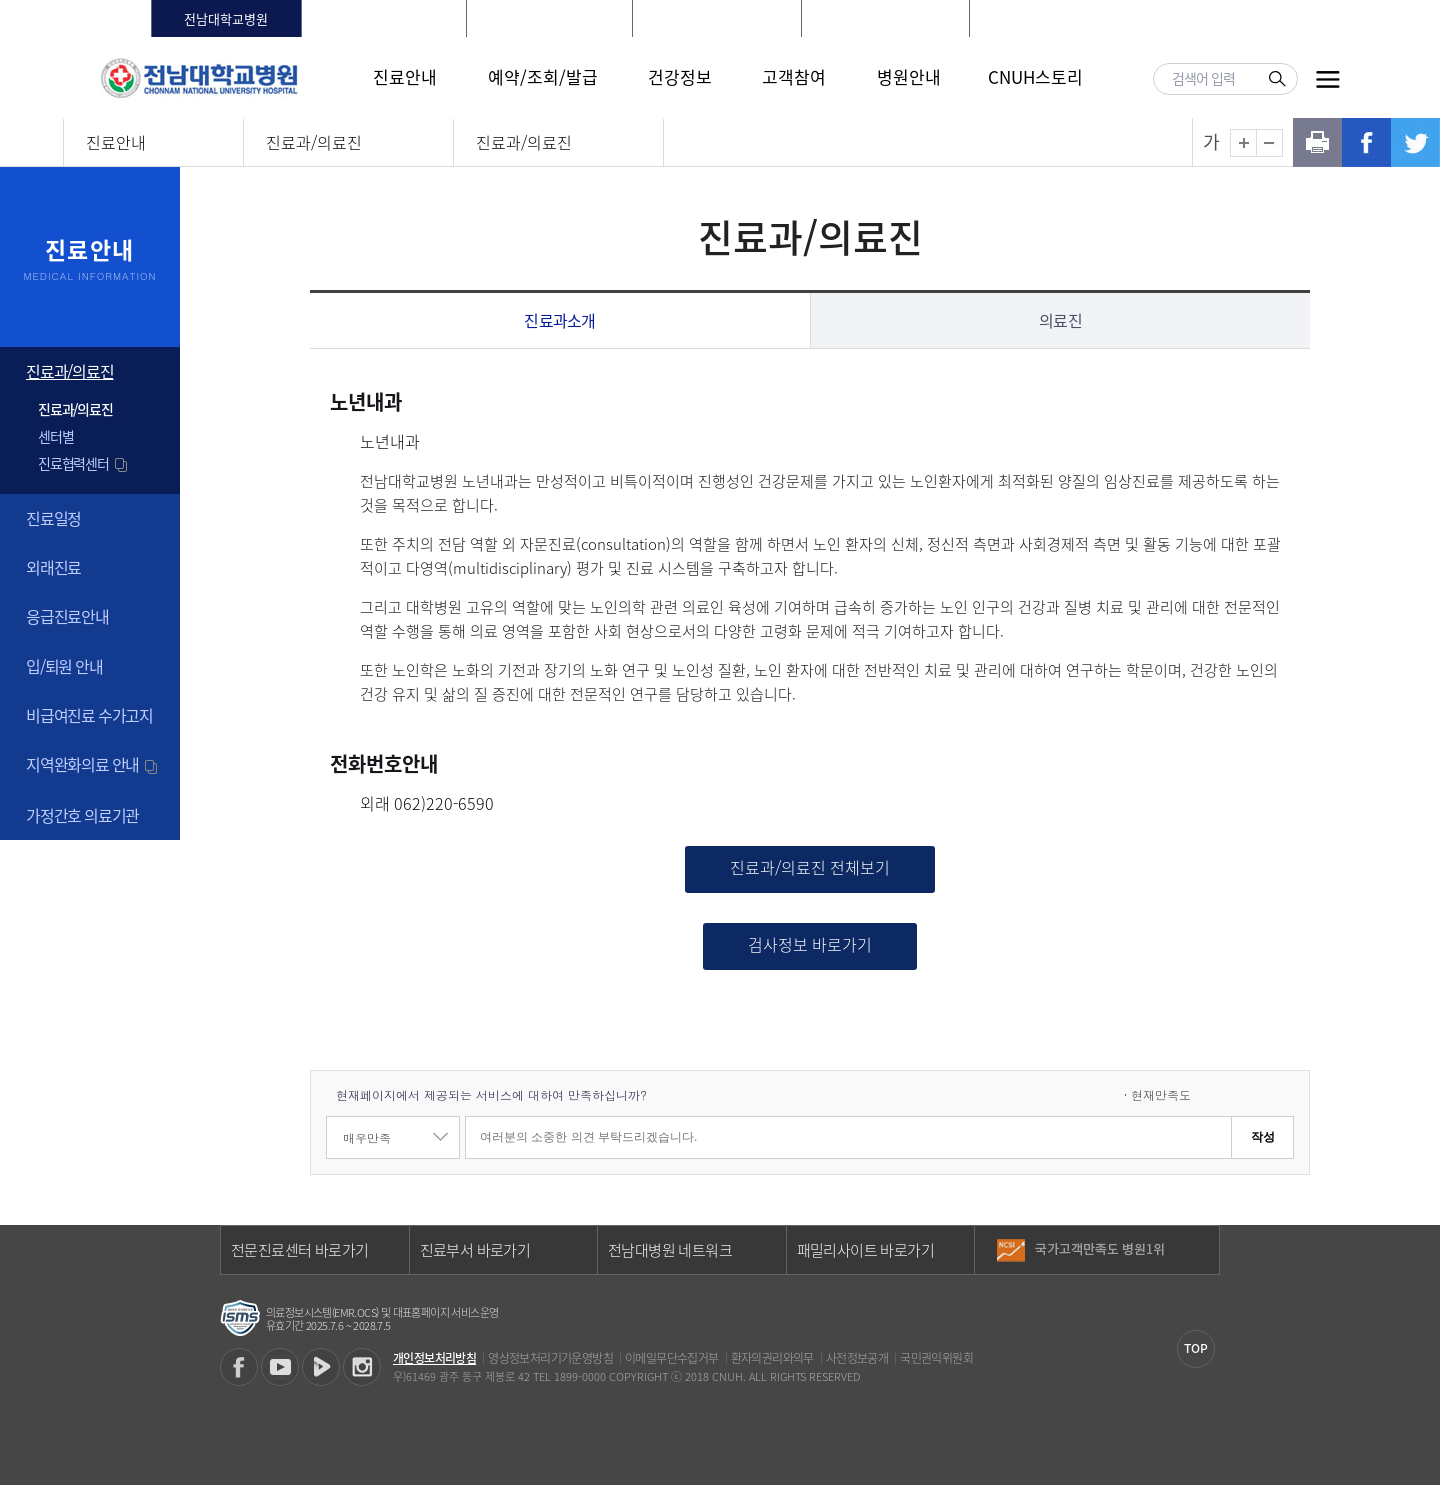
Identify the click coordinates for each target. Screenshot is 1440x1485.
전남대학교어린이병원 (885, 18)
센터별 (55, 436)
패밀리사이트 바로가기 (865, 1250)
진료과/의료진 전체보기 (810, 867)
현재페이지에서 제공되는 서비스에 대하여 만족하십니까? (491, 1094)
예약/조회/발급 (543, 76)
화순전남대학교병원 (384, 18)
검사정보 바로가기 (810, 944)
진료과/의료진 (314, 142)
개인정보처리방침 (434, 1358)
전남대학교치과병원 (550, 18)
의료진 (1060, 320)
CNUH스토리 (1035, 76)
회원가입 (1138, 18)
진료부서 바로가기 (475, 1250)
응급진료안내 (67, 616)
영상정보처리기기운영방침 (550, 1358)
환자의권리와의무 (772, 1358)
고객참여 (794, 76)
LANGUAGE (1214, 18)
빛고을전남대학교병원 (717, 18)
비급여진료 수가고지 (89, 715)
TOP (1196, 1348)
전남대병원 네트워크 (670, 1250)
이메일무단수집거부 (672, 1358)
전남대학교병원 (226, 18)
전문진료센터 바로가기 (299, 1250)
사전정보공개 (857, 1358)
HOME (1020, 18)
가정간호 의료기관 (82, 815)
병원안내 (909, 76)
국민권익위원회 (936, 1358)
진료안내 (405, 76)
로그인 (1074, 18)
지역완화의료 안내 (93, 764)
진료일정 (53, 518)
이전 (1203, 1242)
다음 (1203, 1257)
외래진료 (53, 567)
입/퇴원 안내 (64, 666)
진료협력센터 (84, 463)
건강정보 (680, 76)
